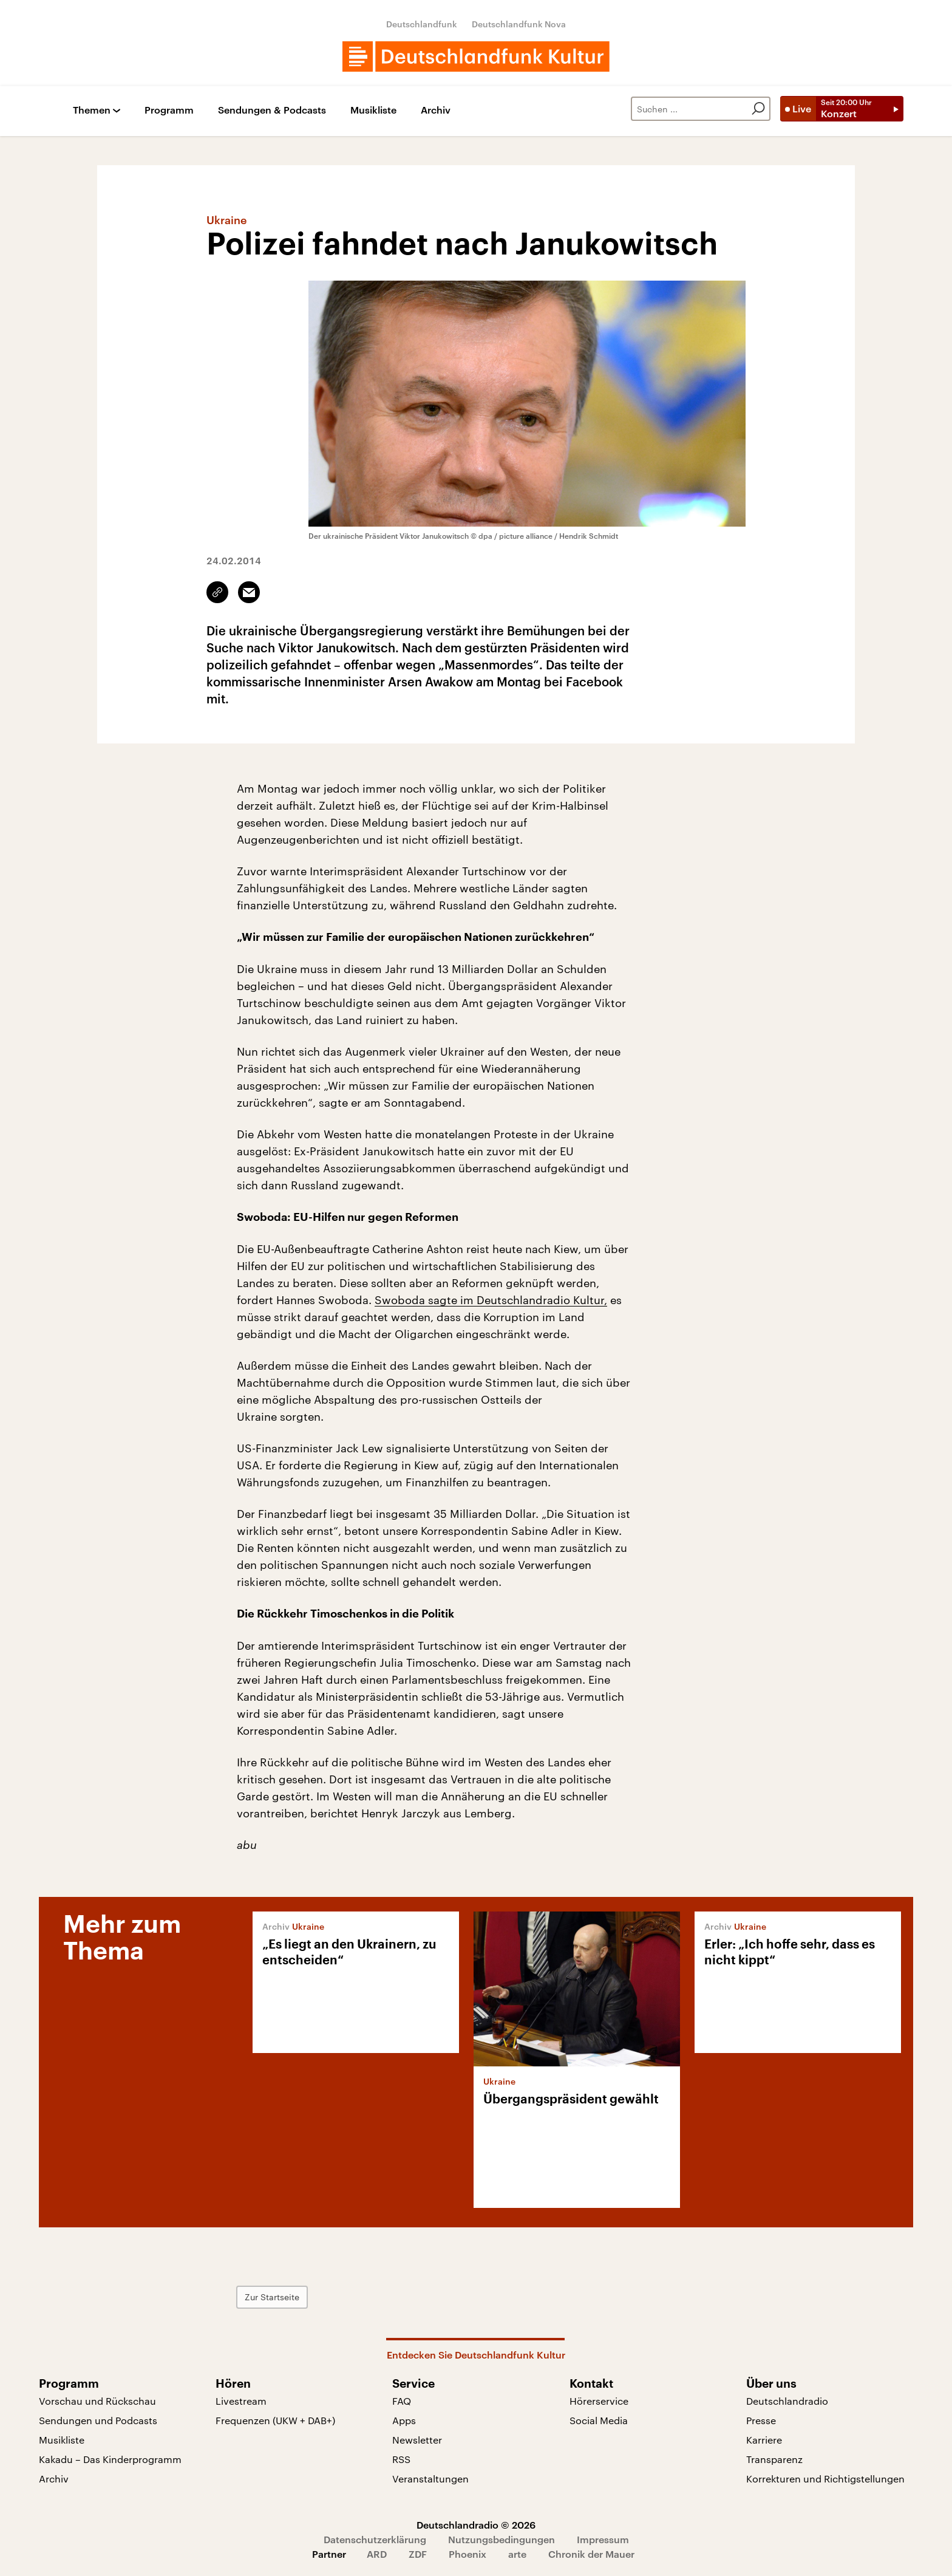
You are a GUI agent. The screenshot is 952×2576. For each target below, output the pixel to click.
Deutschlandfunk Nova (519, 24)
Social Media (599, 2420)
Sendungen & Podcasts (272, 110)
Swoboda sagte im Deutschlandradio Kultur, (491, 1300)
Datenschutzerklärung (375, 2539)
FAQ (401, 2401)
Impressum (603, 2539)
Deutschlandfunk (421, 24)
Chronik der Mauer (591, 2554)
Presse (761, 2420)
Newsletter (417, 2439)
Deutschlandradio (787, 2401)
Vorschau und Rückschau (97, 2401)
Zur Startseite (272, 2297)
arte (517, 2554)
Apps (404, 2420)
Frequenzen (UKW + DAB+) (275, 2420)
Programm (169, 110)
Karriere (764, 2439)
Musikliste (373, 110)
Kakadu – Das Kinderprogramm (110, 2459)
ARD (377, 2554)
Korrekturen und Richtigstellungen (825, 2478)
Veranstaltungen (430, 2478)
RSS (401, 2459)
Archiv (435, 110)
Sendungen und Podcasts (98, 2420)
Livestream (241, 2401)
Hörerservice (599, 2401)
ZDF (418, 2554)
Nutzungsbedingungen (501, 2539)
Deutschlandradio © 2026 (476, 2524)
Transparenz (774, 2459)
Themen (91, 110)
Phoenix (467, 2554)
